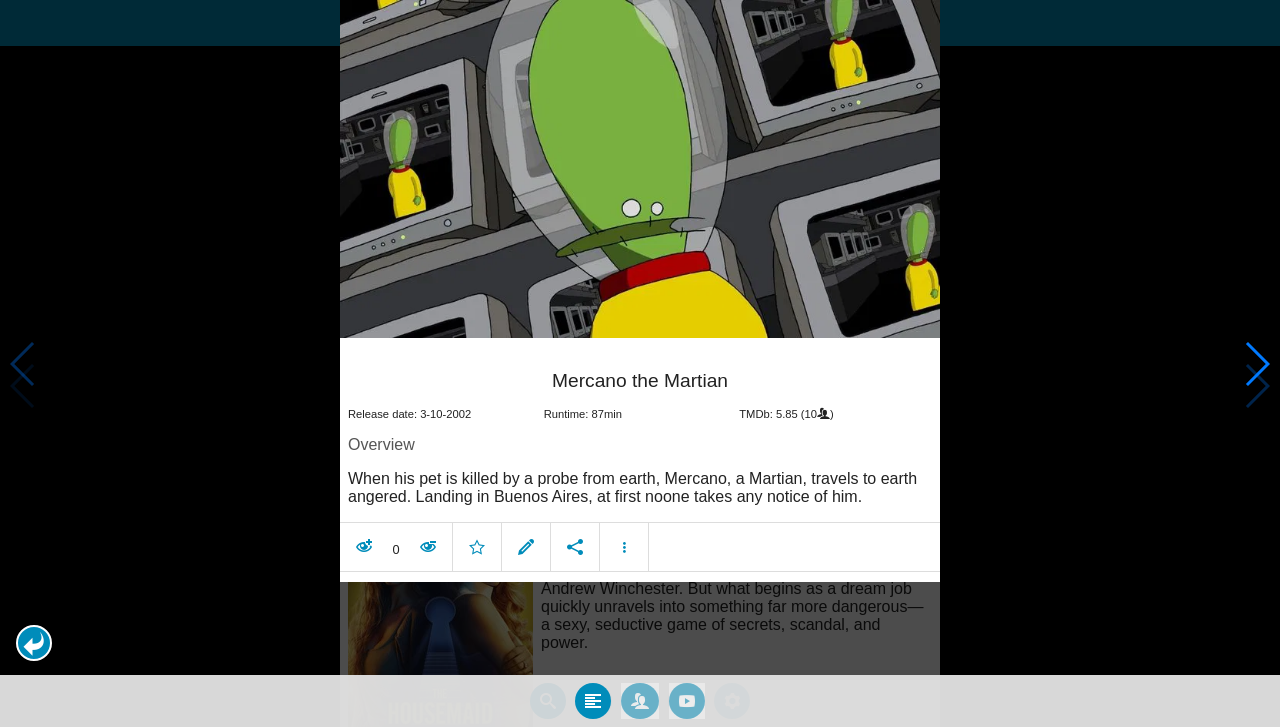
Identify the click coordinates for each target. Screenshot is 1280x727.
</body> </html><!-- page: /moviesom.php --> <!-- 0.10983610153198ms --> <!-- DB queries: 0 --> (640, 363)
